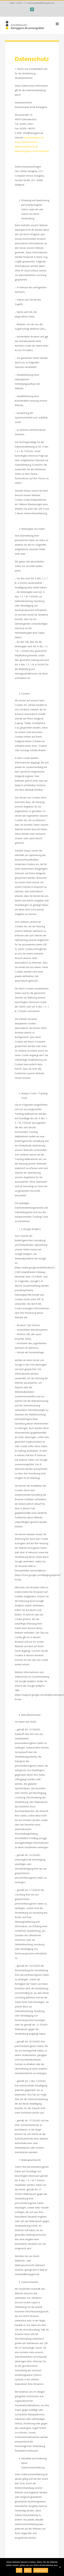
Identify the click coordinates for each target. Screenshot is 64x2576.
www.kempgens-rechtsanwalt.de (32, 151)
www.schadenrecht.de (26, 146)
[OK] (60, 2567)
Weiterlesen (40, 2570)
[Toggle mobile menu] (57, 24)
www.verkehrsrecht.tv (26, 142)
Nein (28, 2570)
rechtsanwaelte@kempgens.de (40, 3)
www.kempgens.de (34, 137)
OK (19, 2570)
